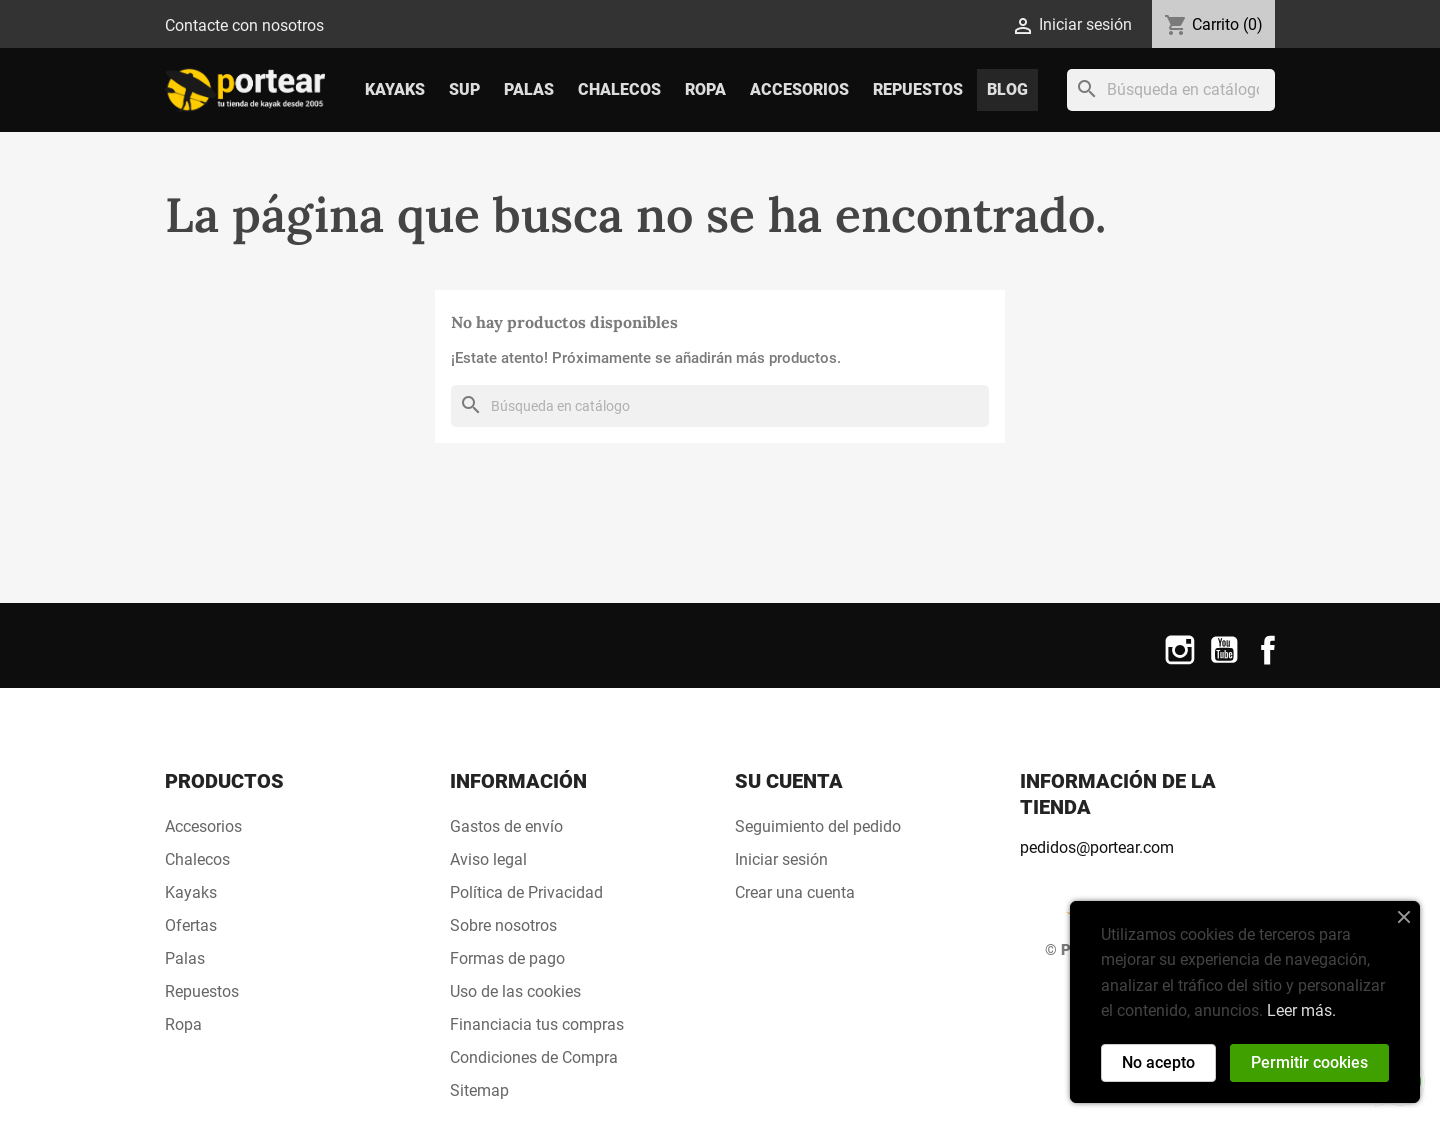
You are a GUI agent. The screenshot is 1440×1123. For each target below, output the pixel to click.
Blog (1007, 89)
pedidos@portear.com (1097, 847)
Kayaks (395, 89)
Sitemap (479, 1090)
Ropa (705, 89)
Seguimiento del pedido (818, 826)
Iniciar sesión (781, 859)
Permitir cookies (1309, 1062)
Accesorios (799, 89)
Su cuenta (789, 781)
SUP (464, 89)
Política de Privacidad (526, 892)
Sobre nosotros (503, 925)
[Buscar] (1171, 90)
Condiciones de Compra (534, 1057)
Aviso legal (488, 859)
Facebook (1268, 662)
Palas (529, 89)
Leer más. (1301, 1010)
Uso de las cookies (515, 991)
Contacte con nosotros (244, 25)
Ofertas (191, 925)
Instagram (1180, 662)
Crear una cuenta (795, 892)
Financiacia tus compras (537, 1024)
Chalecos (619, 89)
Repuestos (918, 89)
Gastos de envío (506, 826)
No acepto (1158, 1062)
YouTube (1224, 662)
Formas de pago (507, 958)
